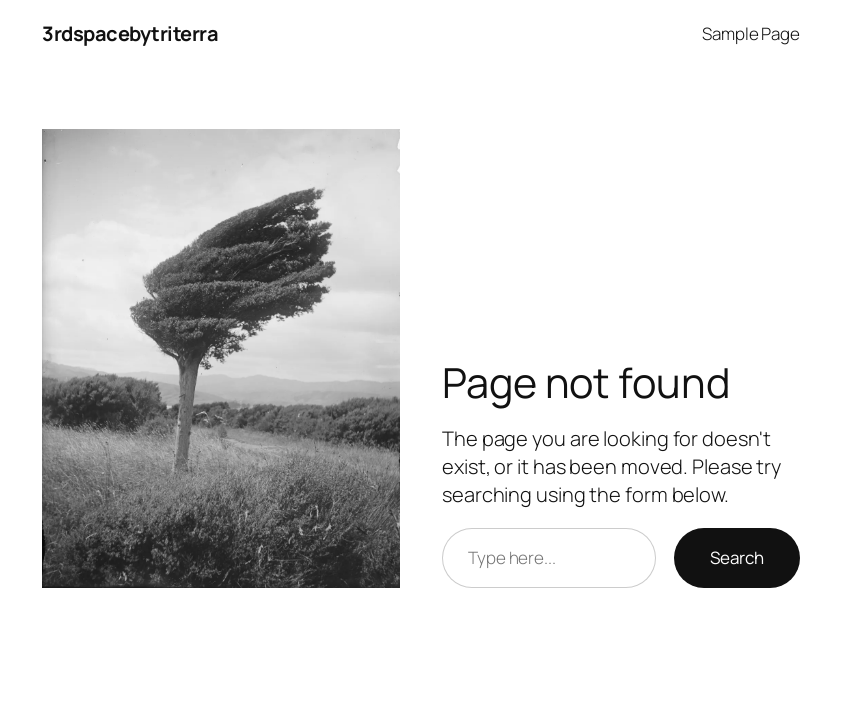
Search (737, 557)
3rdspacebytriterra (130, 33)
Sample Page (751, 33)
